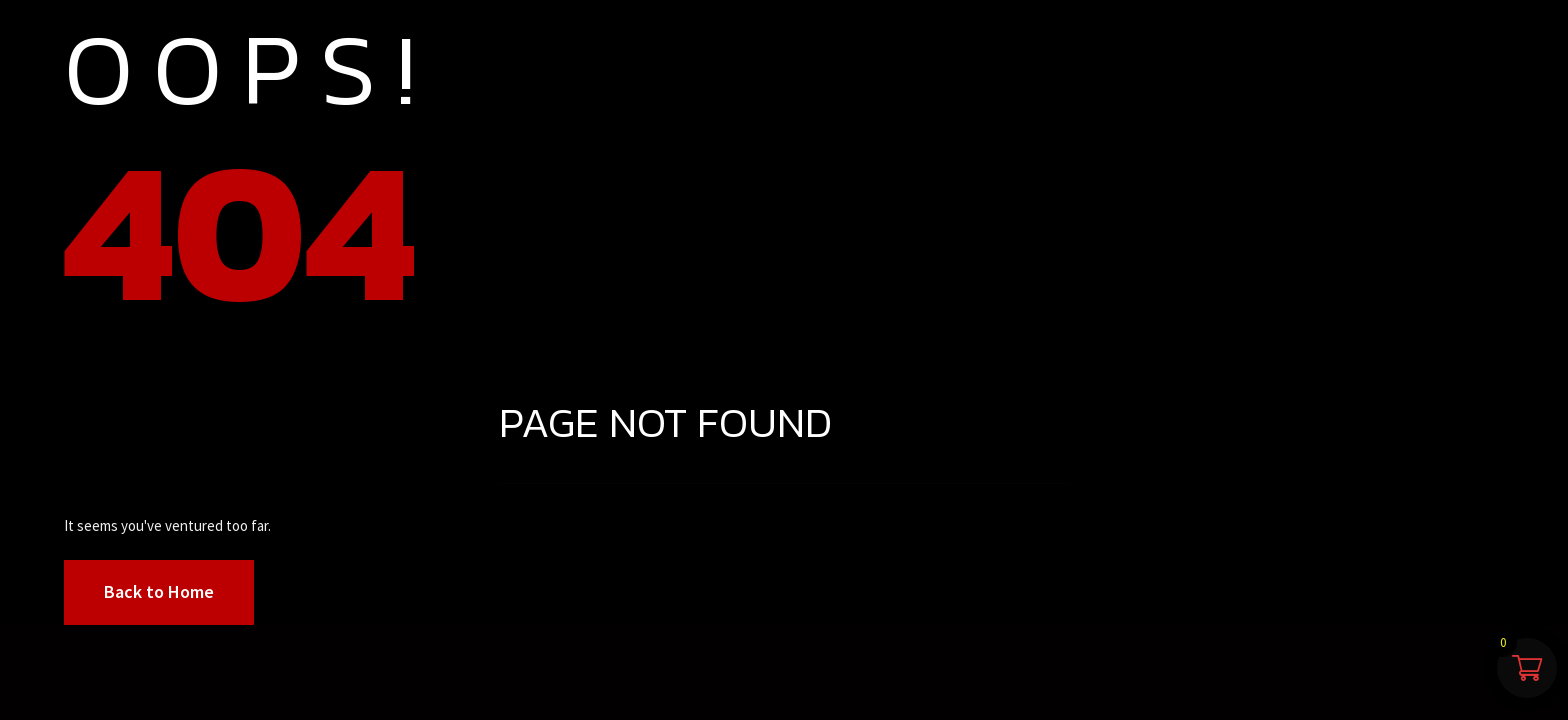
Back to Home (159, 591)
